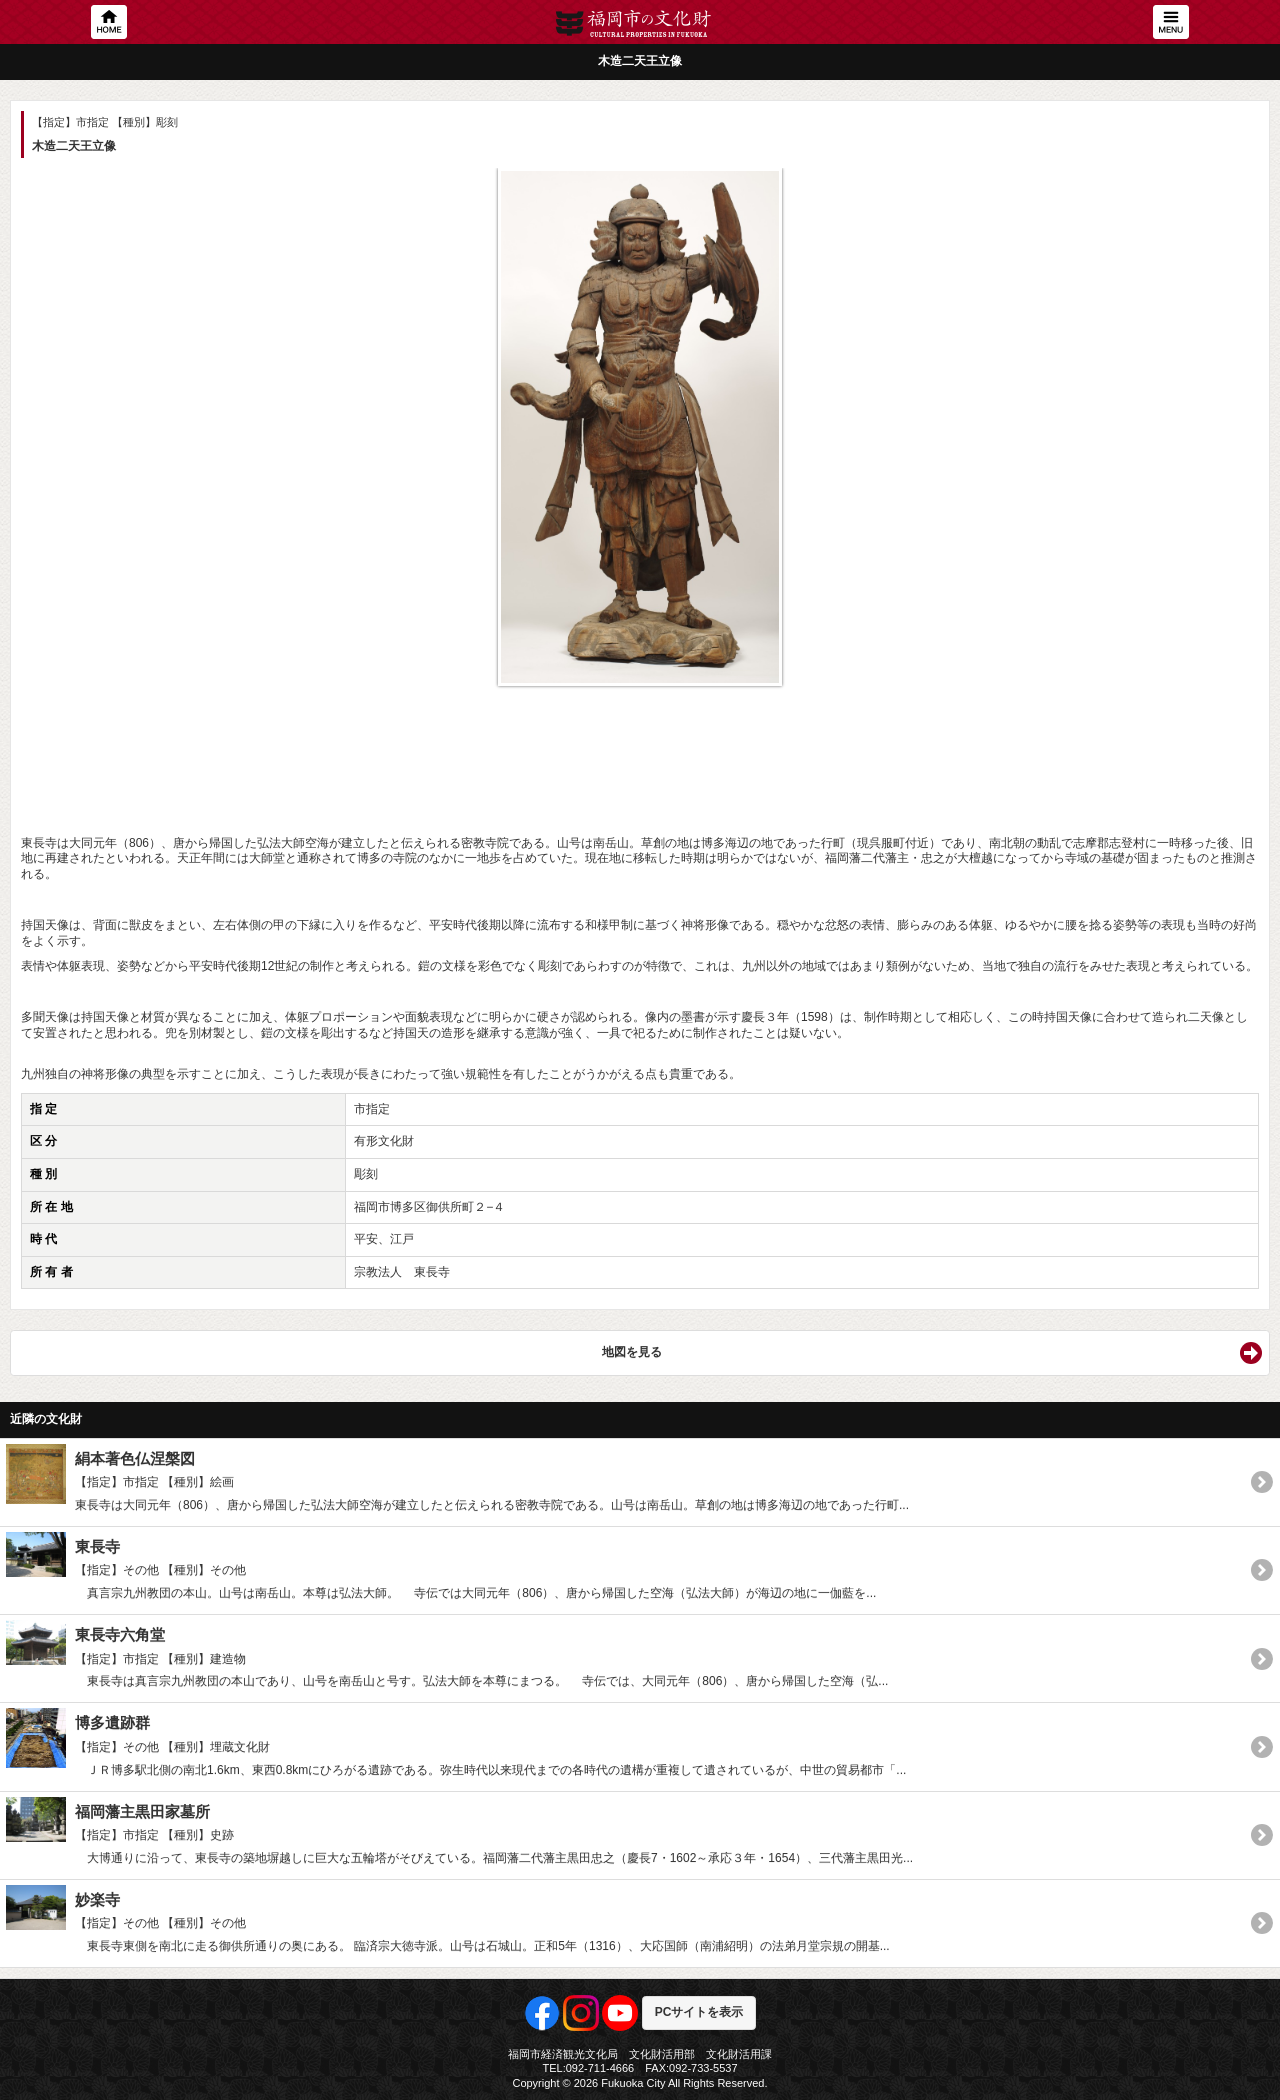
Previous (46, 415)
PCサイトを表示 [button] (699, 2012)
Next (1234, 415)
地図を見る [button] (632, 1352)
